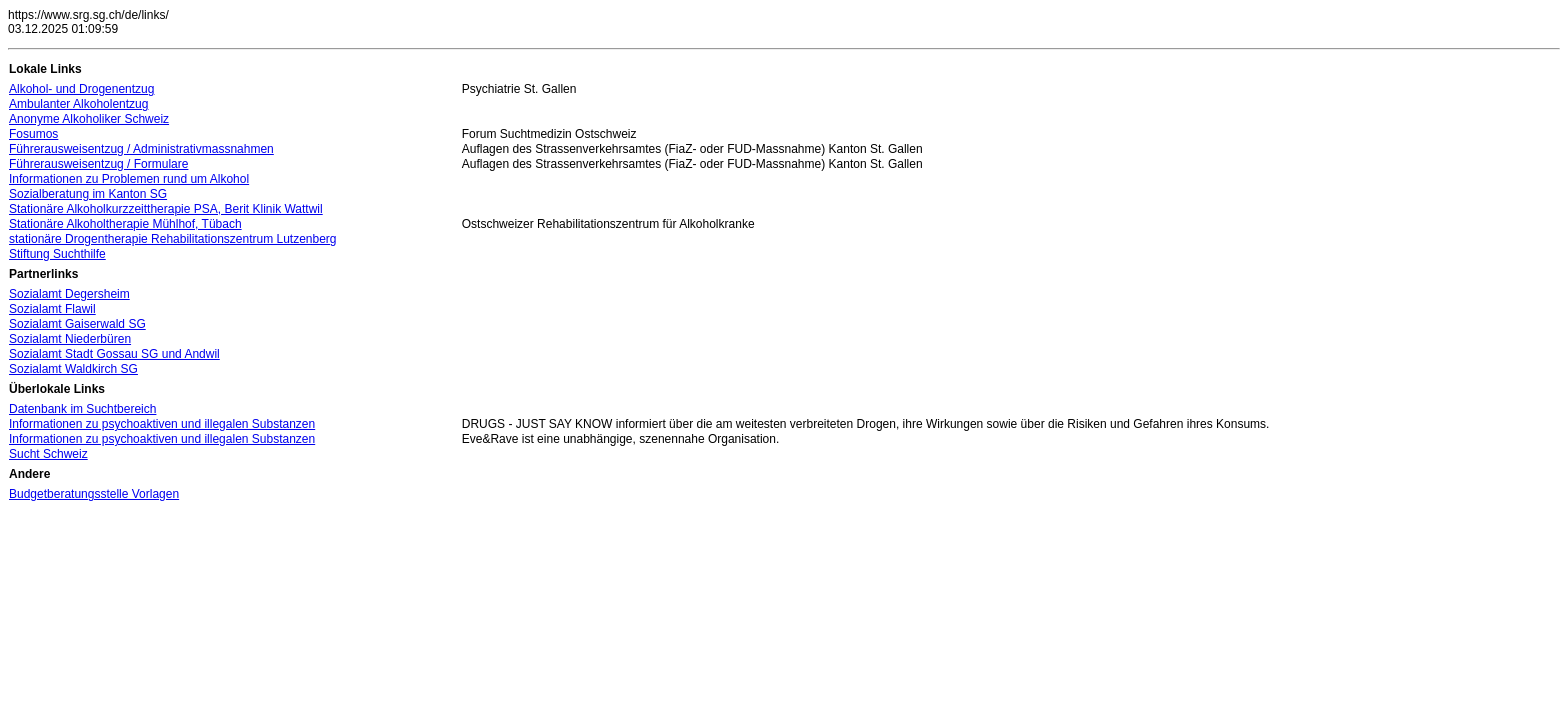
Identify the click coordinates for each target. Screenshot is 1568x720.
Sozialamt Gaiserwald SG (77, 324)
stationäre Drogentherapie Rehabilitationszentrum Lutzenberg (173, 239)
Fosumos (33, 134)
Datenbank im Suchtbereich (82, 409)
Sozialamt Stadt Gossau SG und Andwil (114, 354)
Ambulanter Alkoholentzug (78, 104)
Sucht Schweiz (48, 454)
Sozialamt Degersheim (69, 294)
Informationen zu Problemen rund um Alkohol (129, 179)
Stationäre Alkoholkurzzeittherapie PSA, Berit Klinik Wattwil (166, 209)
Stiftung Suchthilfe (57, 254)
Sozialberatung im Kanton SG (88, 194)
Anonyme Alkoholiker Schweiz (89, 119)
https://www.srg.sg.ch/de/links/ (88, 15)
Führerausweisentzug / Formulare (98, 164)
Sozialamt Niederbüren (70, 339)
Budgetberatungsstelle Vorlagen (94, 494)
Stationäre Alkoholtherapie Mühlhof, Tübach (125, 224)
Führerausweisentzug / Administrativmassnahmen (141, 149)
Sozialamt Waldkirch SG (73, 369)
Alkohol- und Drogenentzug (81, 89)
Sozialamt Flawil (52, 309)
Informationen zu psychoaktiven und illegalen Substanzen (162, 424)
